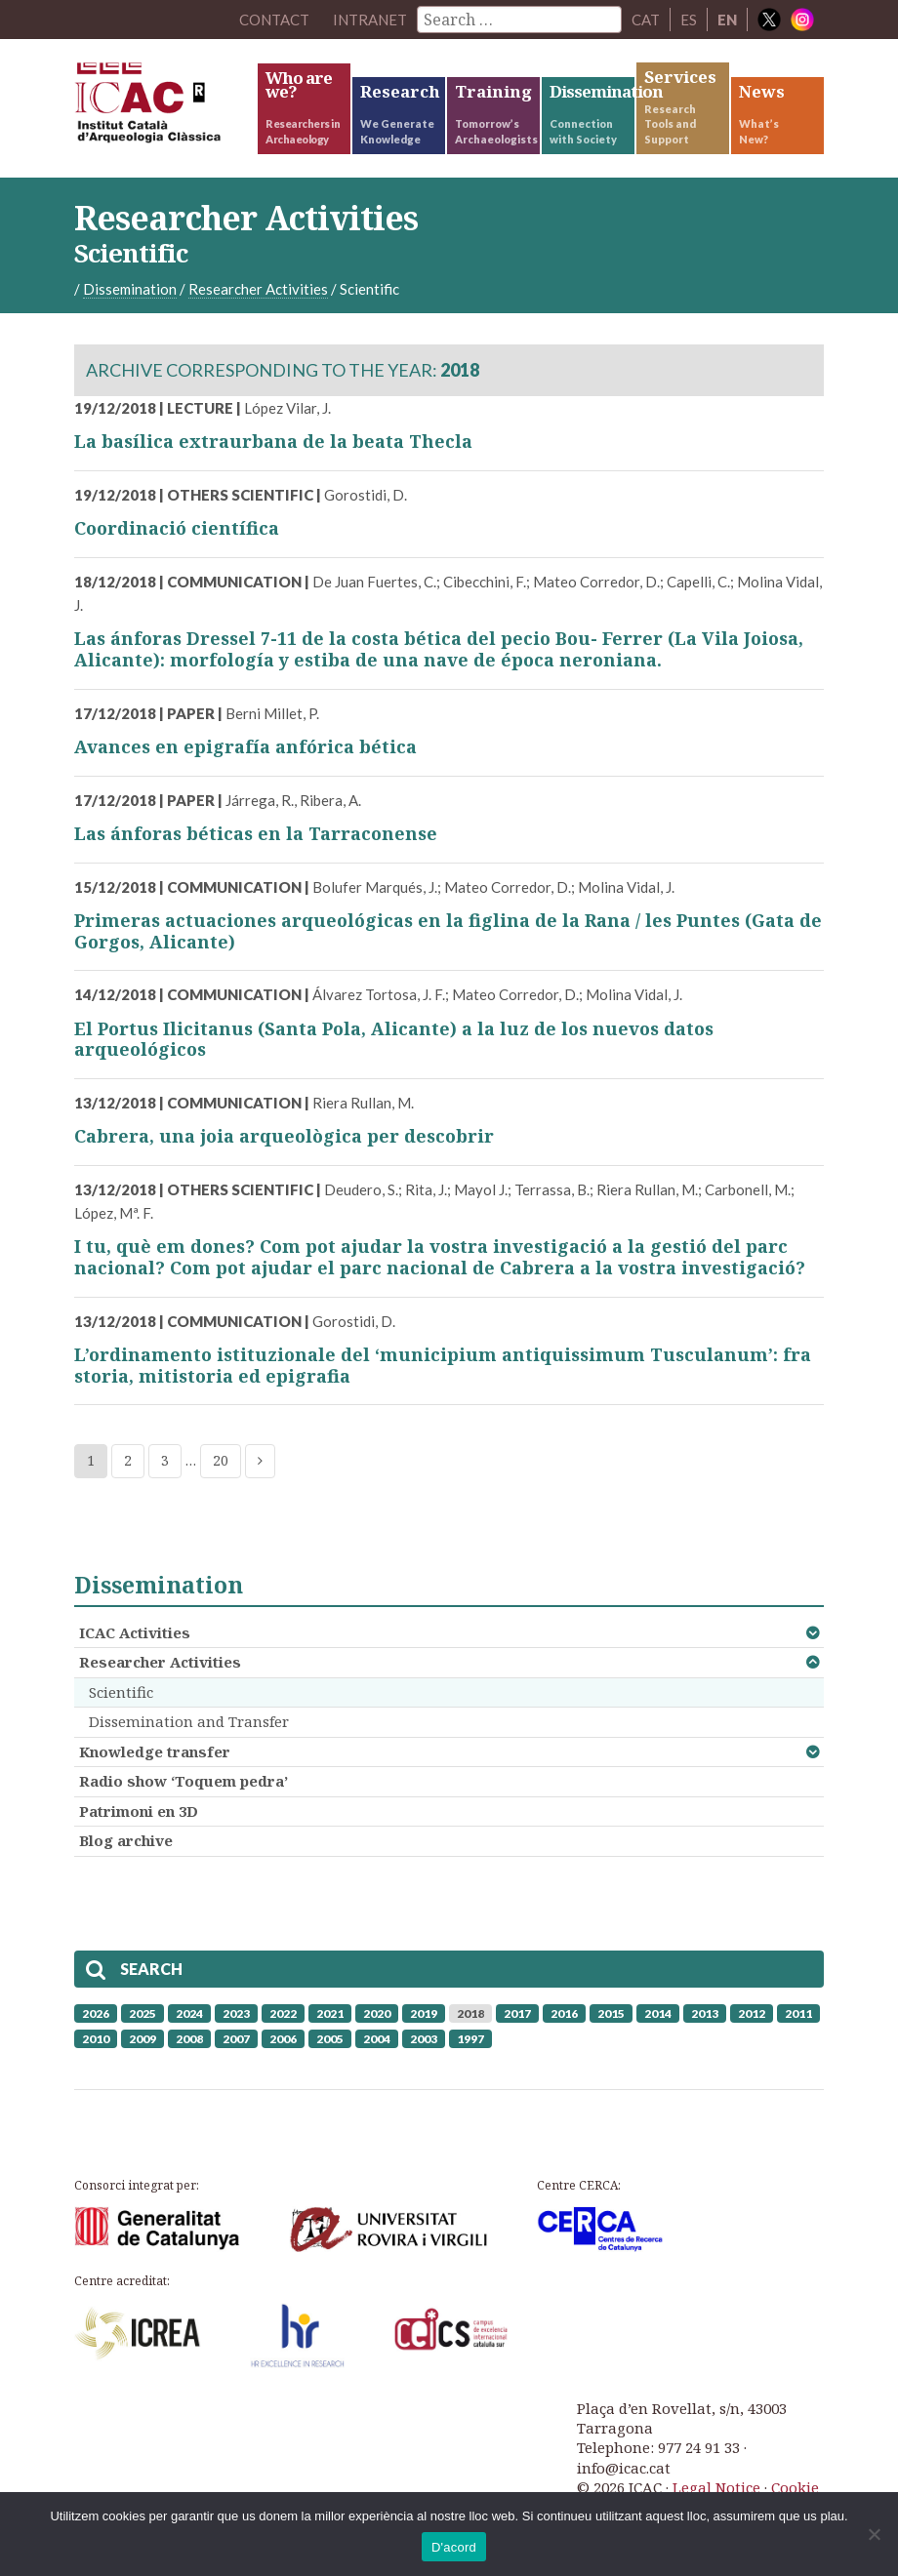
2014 (658, 2013)
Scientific (121, 1692)
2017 (517, 2013)
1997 (470, 2039)
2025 (142, 2013)
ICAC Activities (134, 1632)
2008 (189, 2039)
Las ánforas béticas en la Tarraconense (255, 833)
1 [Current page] (91, 1460)
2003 (423, 2039)
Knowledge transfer (154, 1751)
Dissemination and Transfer (189, 1721)
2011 (798, 2013)
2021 (330, 2013)
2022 (283, 2013)
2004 (376, 2039)
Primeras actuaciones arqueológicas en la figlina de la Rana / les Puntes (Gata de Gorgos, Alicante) (448, 930)
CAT (646, 19)
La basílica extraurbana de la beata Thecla (273, 441)
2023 (236, 2013)
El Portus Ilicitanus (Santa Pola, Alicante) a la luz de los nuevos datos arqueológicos (394, 1039)
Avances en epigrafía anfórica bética (245, 746)
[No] (873, 2534)
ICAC (164, 107)
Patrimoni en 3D (138, 1811)
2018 (470, 2013)
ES (688, 19)
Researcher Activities (160, 1661)
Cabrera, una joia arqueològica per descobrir (284, 1135)
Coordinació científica (176, 528)
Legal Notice (716, 2487)
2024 (189, 2013)
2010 (95, 2039)
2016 (564, 2013)
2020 (376, 2013)
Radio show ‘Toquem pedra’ (183, 1781)
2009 (142, 2039)
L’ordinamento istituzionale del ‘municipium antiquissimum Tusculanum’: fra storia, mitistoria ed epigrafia (442, 1365)
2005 (330, 2039)
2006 (283, 2039)
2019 (423, 2013)
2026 (95, 2013)
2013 (704, 2013)
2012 (751, 2013)
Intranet (370, 19)
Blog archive (126, 1840)
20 (220, 1460)
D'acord (453, 2547)
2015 (611, 2013)
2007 (236, 2039)
